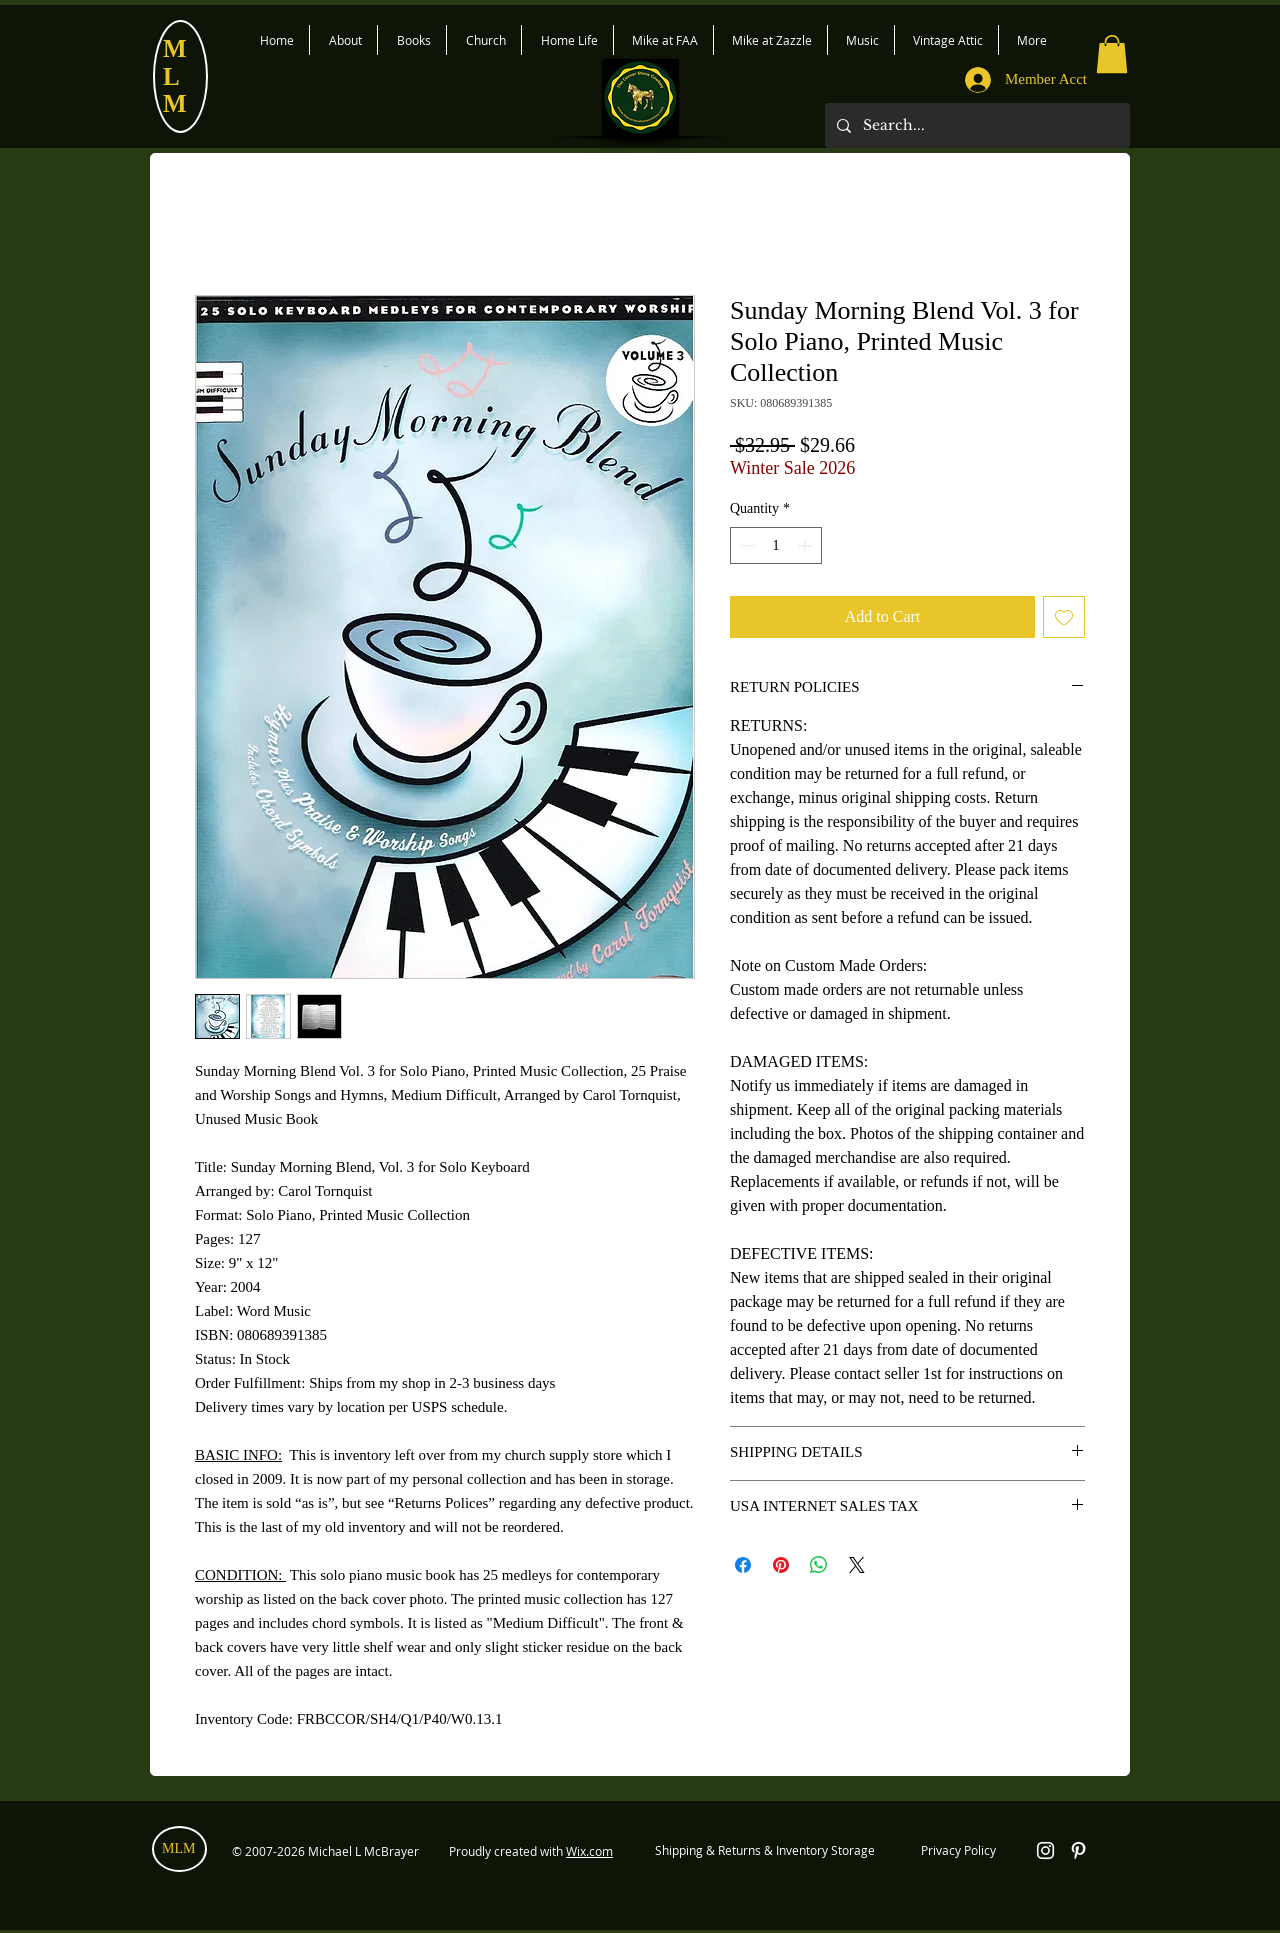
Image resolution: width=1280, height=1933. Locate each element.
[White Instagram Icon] (1045, 1850)
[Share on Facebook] (743, 1565)
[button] (1112, 54)
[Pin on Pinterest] (781, 1565)
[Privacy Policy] (958, 1851)
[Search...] (975, 125)
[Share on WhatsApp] (819, 1565)
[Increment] (806, 545)
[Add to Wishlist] (1064, 617)
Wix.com (589, 1851)
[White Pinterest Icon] (1078, 1850)
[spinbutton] (776, 545)
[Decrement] (745, 545)
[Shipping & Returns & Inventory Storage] (764, 1851)
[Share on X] (857, 1565)
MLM (178, 1848)
